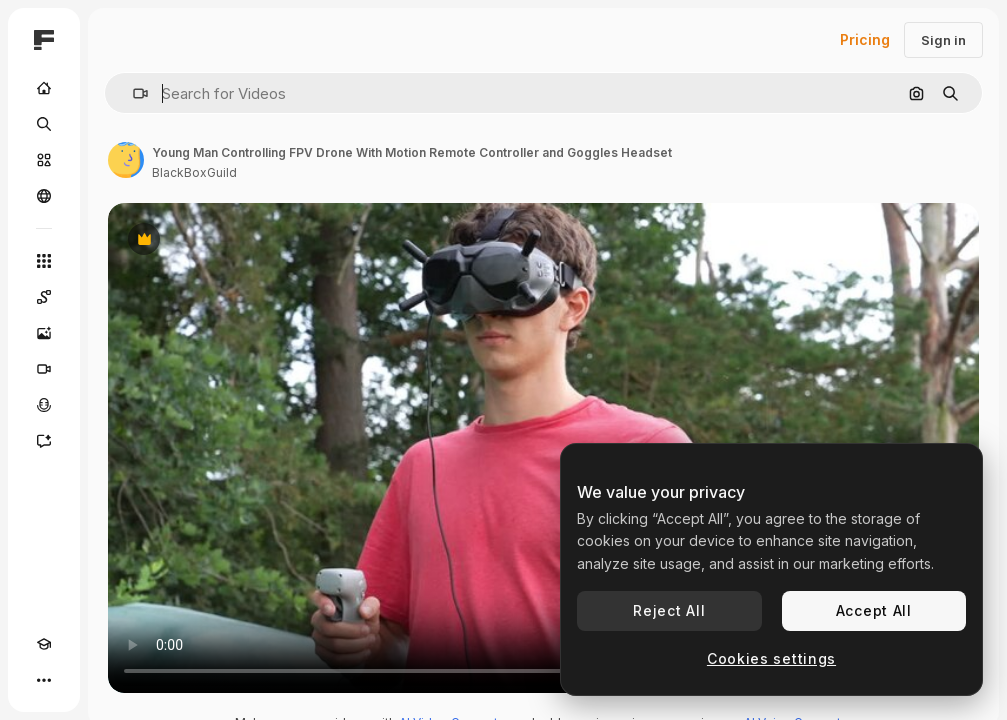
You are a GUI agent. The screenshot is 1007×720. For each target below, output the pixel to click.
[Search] (44, 124)
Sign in (943, 40)
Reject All (669, 610)
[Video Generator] (44, 369)
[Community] (44, 196)
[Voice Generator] (44, 405)
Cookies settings (771, 658)
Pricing (865, 39)
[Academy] (44, 644)
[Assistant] (44, 441)
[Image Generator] (44, 333)
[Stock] (44, 160)
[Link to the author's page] (126, 160)
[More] (44, 680)
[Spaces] (44, 297)
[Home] (44, 88)
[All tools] (44, 261)
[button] (132, 93)
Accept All (874, 610)
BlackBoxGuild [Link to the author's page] (194, 172)
